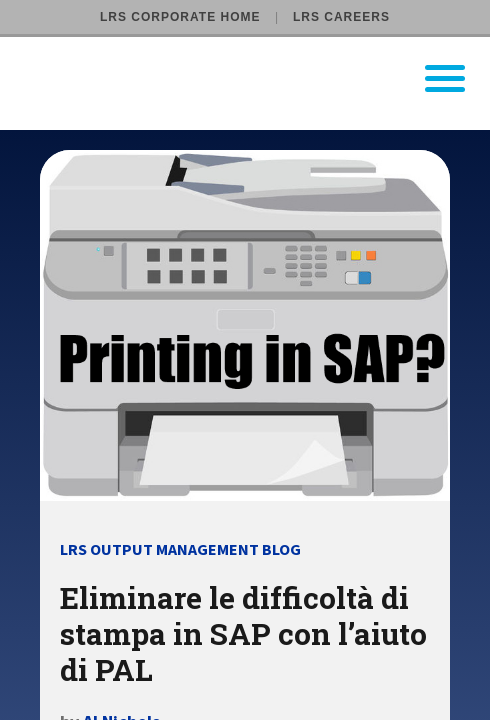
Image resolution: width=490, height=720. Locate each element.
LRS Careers (341, 17)
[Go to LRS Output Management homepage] (257, 78)
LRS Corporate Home (180, 17)
